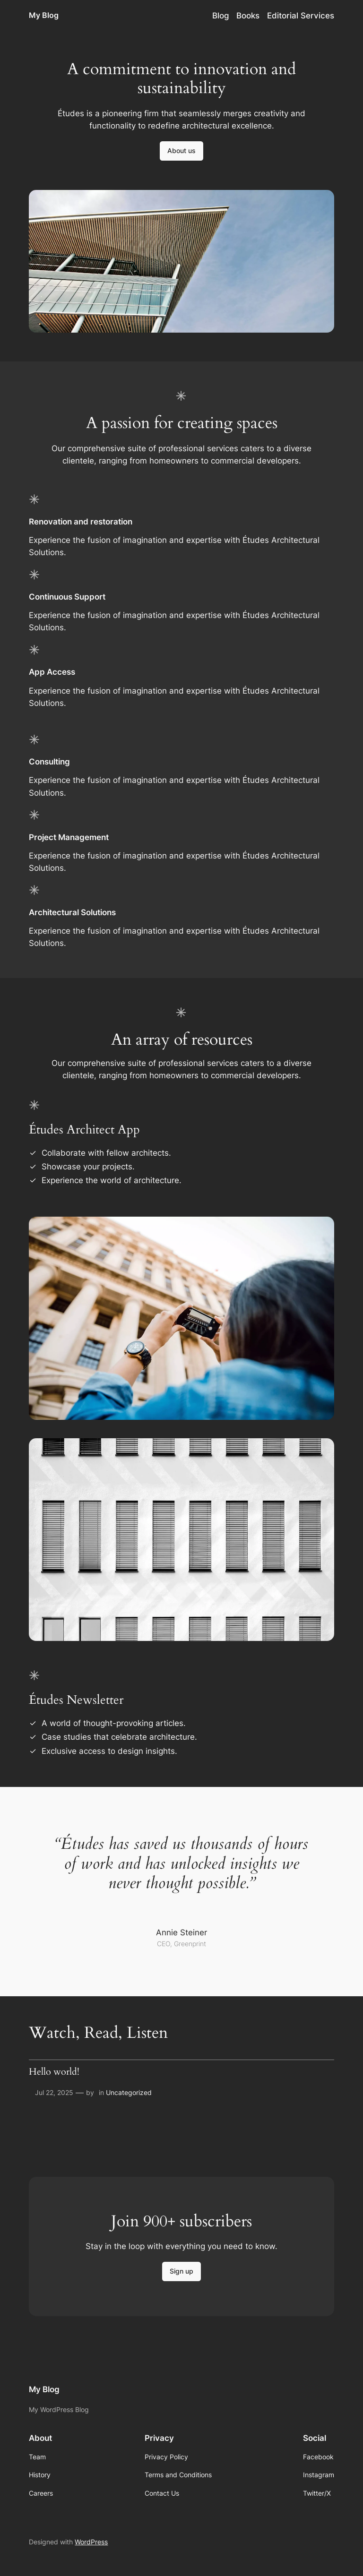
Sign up (181, 2271)
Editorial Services (300, 15)
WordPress (91, 2542)
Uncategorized (129, 2092)
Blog (220, 15)
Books (247, 15)
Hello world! (54, 2072)
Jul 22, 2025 (54, 2092)
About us (181, 150)
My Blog (44, 15)
